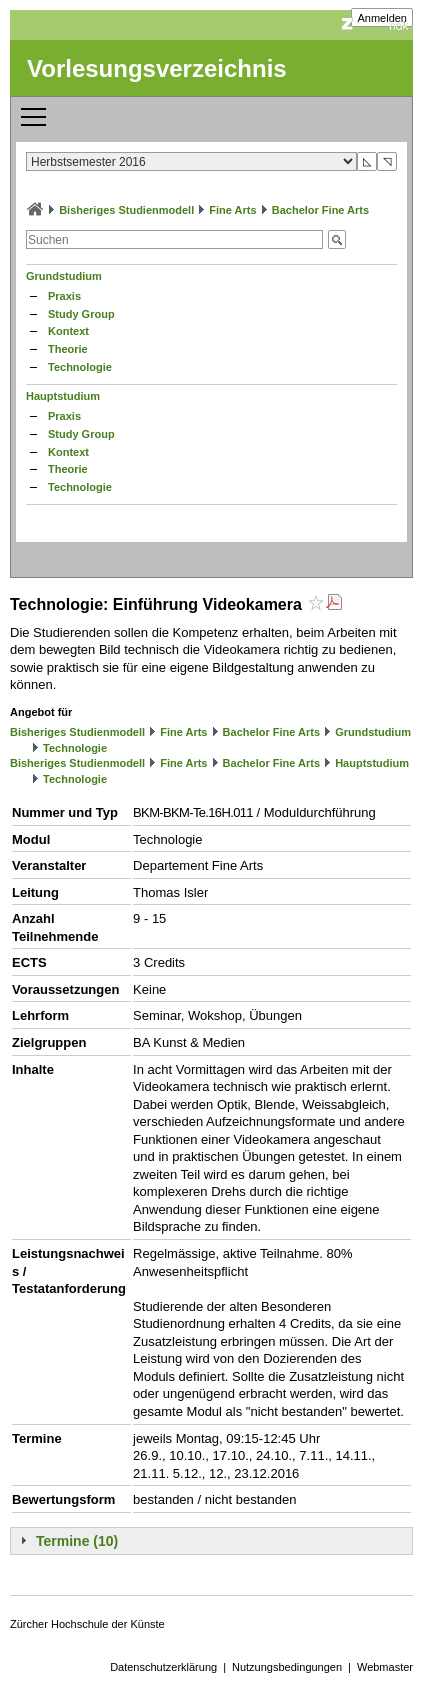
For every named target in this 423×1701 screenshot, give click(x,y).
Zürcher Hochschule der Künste (87, 1624)
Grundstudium (64, 276)
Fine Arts (232, 210)
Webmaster (385, 1667)
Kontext (68, 331)
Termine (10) (77, 1541)
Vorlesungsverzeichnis (157, 68)
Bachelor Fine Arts (320, 210)
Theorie (68, 349)
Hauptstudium (63, 396)
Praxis (64, 296)
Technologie (80, 367)
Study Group (81, 314)
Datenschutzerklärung (163, 1667)
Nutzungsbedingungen (287, 1667)
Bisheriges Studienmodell (126, 210)
